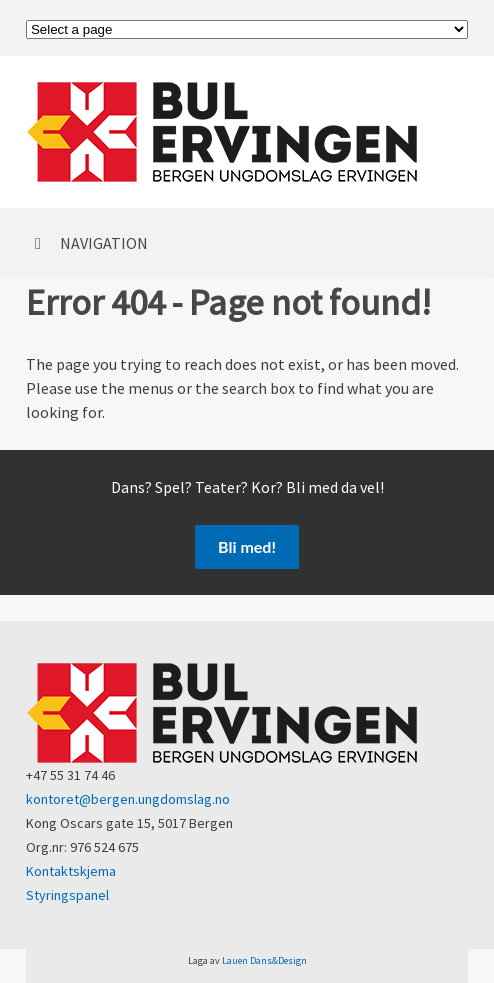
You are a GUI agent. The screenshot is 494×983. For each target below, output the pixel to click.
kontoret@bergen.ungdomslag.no (128, 799)
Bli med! (247, 546)
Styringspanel (67, 895)
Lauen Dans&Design (264, 960)
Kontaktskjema (71, 871)
